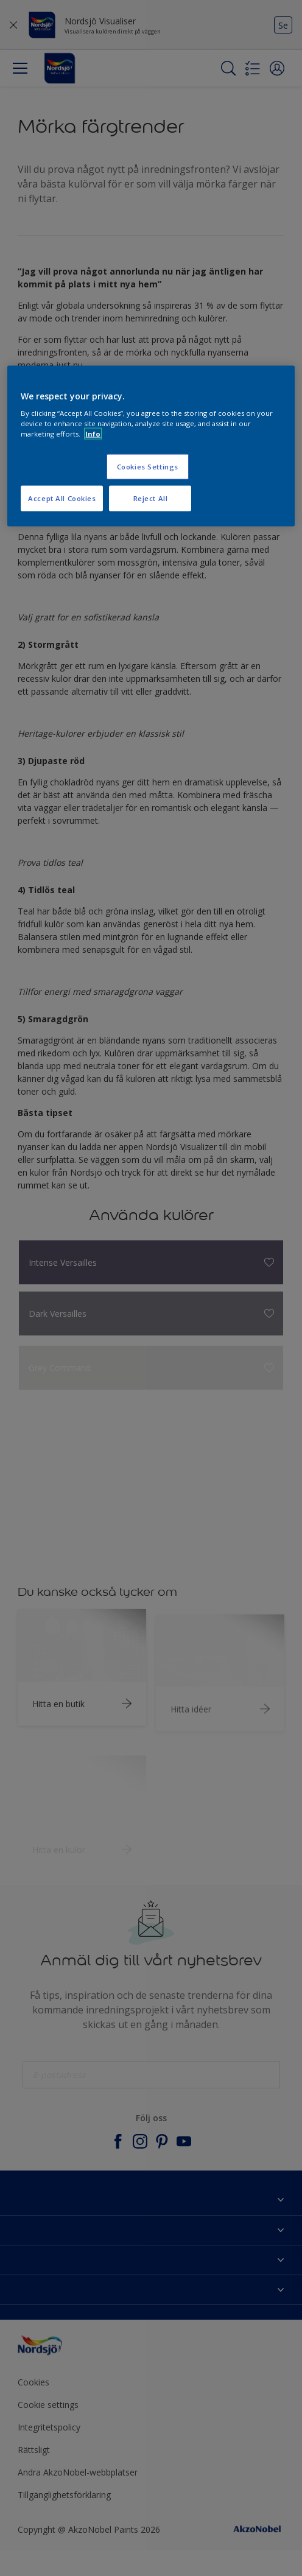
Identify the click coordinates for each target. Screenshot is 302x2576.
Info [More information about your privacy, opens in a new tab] (92, 433)
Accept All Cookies (62, 498)
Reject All (150, 498)
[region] (150, 446)
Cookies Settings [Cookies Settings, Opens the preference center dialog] (147, 466)
